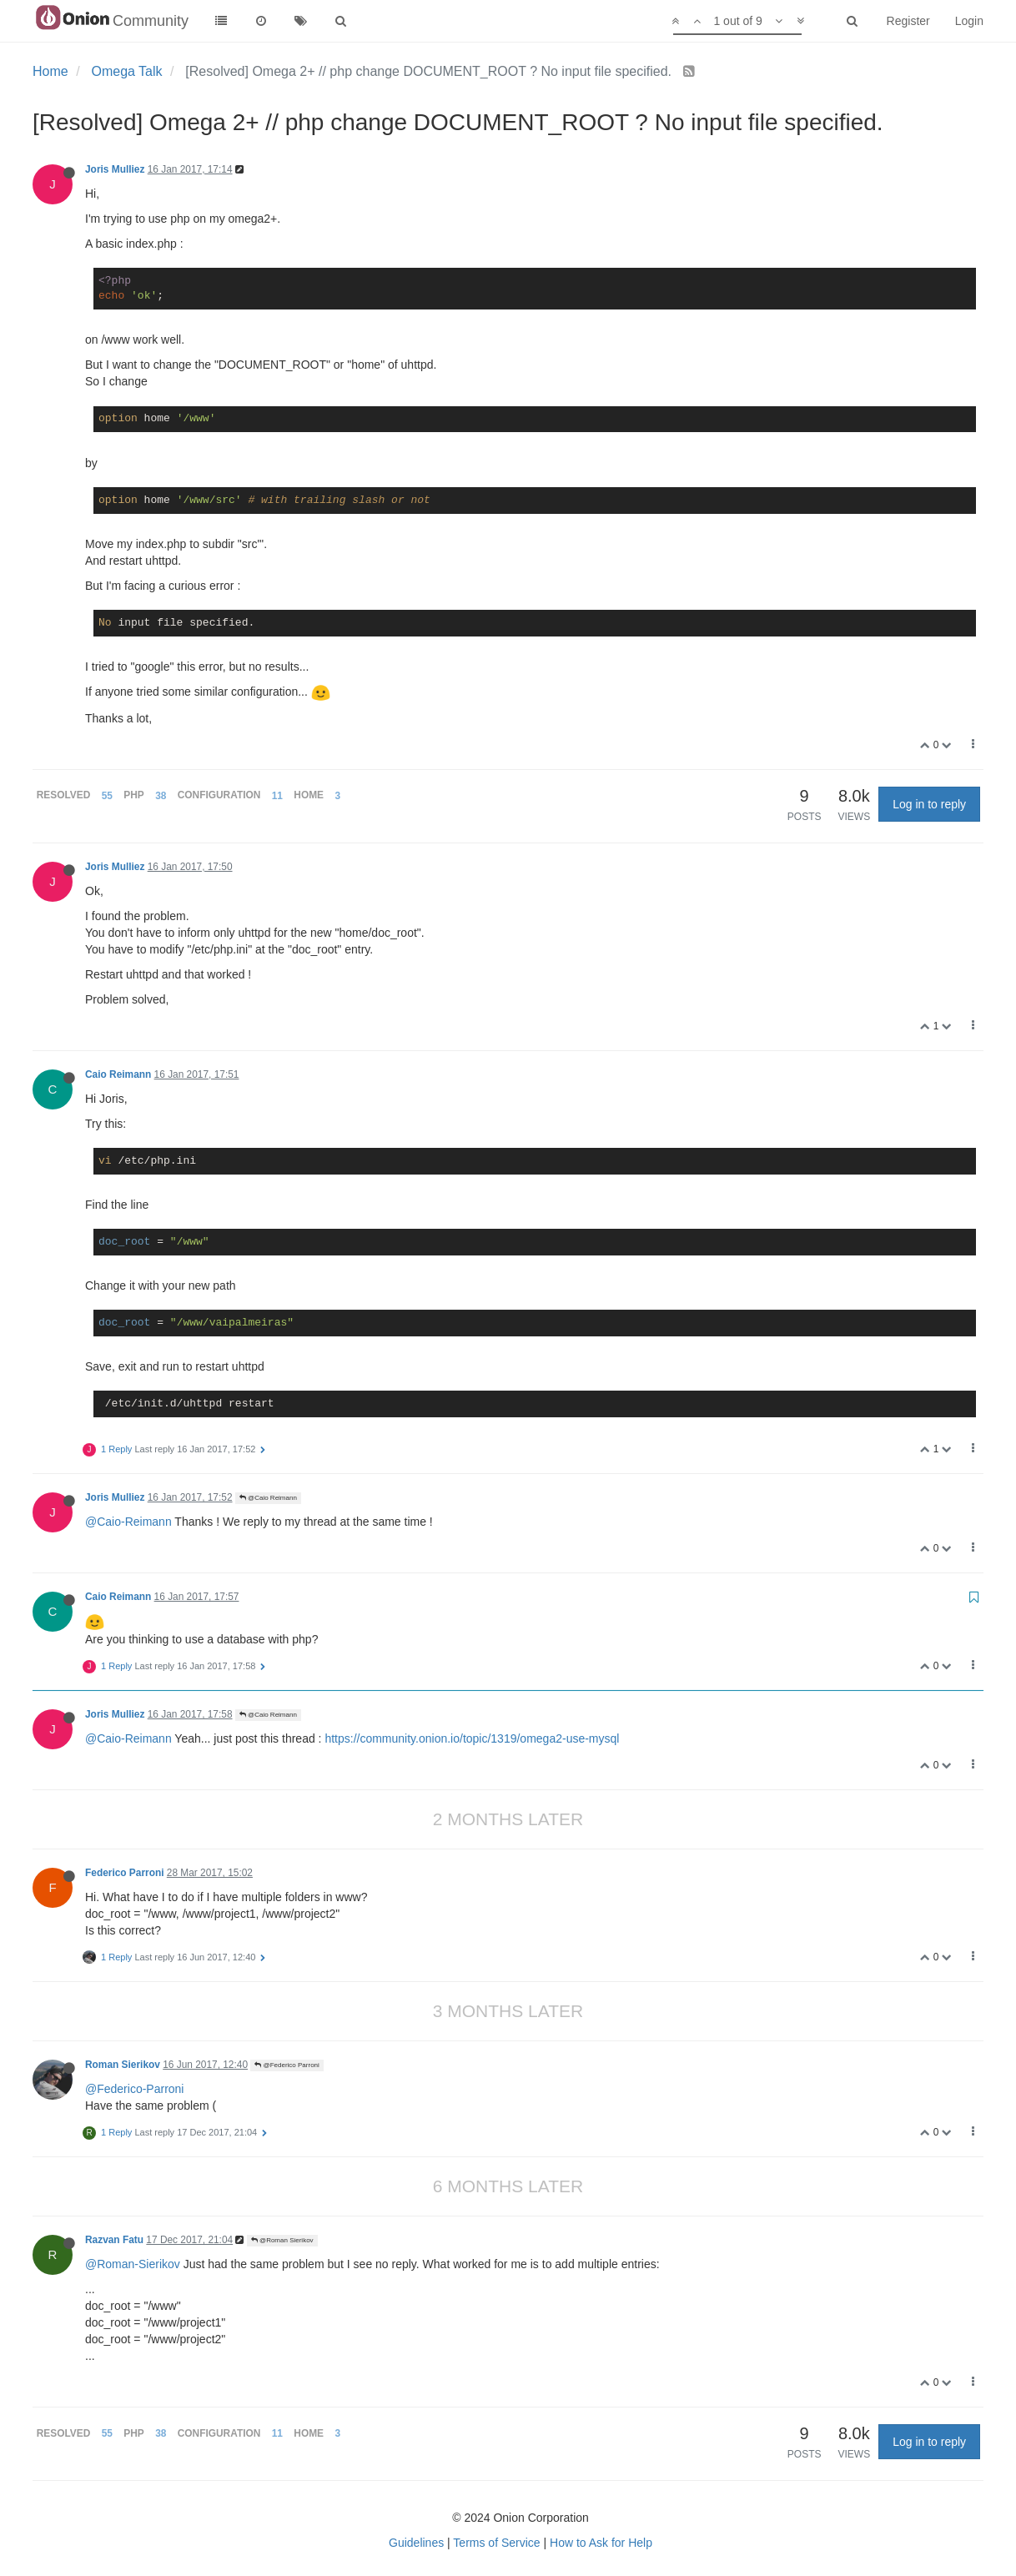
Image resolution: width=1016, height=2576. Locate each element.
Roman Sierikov (122, 2064)
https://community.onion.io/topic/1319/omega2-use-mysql (471, 1738)
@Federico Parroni (286, 2065)
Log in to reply (929, 804)
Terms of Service (496, 2542)
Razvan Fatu (114, 2240)
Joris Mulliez (114, 169)
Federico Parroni (124, 1873)
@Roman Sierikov (282, 2240)
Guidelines (416, 2542)
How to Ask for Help (601, 2542)
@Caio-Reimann (128, 1521)
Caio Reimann (118, 1074)
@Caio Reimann (268, 1498)
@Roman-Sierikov (132, 2264)
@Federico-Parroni (134, 2089)
